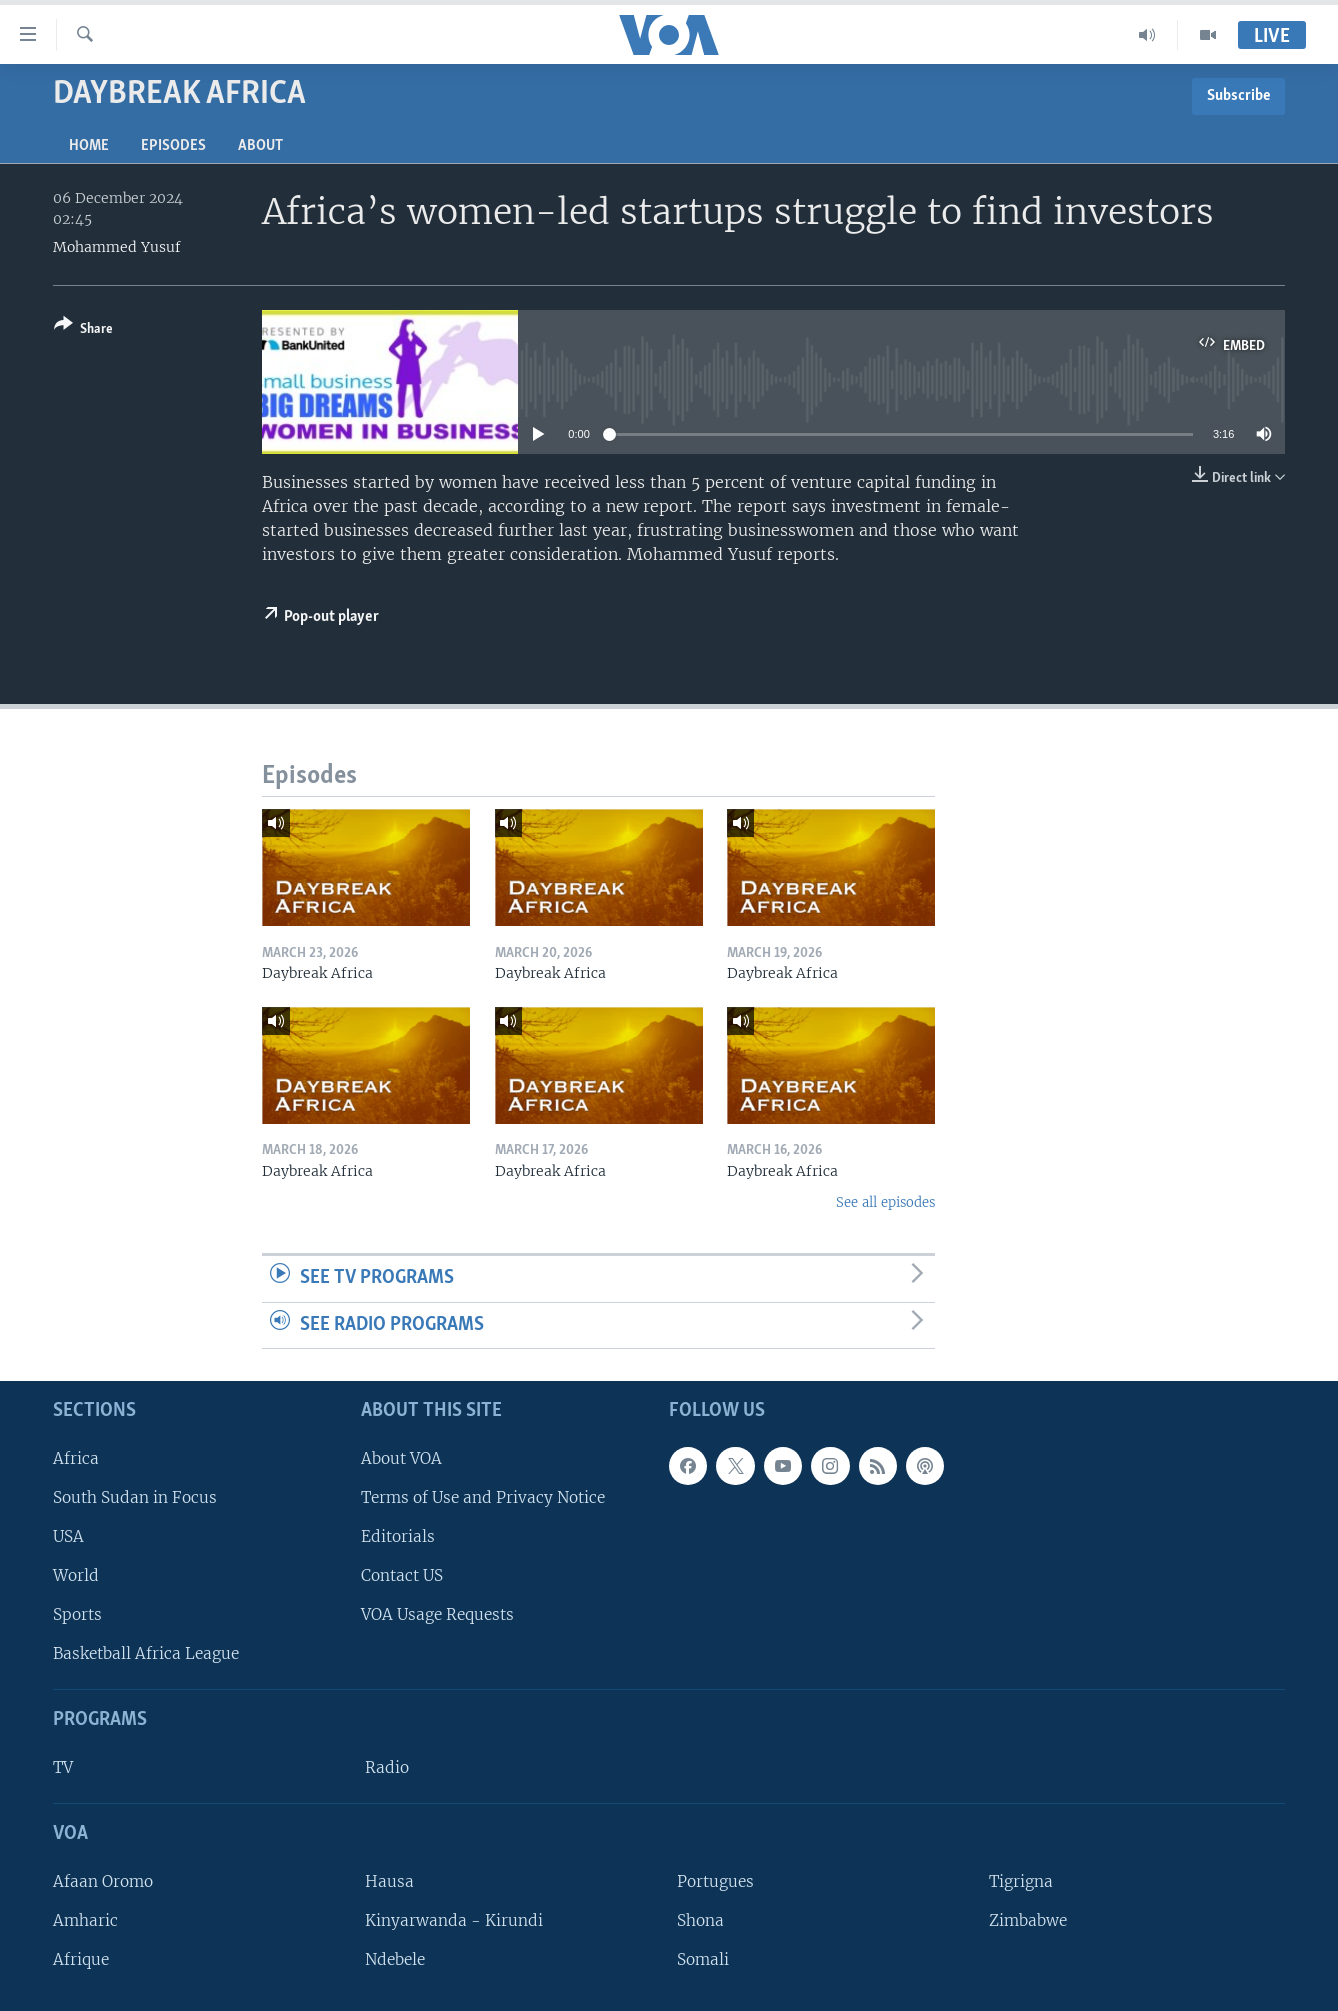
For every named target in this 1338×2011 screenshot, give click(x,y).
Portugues (715, 1881)
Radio (387, 1767)
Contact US (402, 1575)
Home (89, 146)
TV (63, 1767)
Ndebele (395, 1959)
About (260, 146)
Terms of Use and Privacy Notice (483, 1497)
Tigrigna (1021, 1881)
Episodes (173, 146)
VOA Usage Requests (437, 1614)
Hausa (389, 1881)
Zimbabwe (1028, 1920)
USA (68, 1536)
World (76, 1575)
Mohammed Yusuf (117, 247)
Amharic (85, 1920)
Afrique (81, 1959)
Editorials (398, 1536)
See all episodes (885, 1202)
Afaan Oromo (103, 1881)
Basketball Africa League (146, 1653)
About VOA (401, 1458)
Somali (703, 1959)
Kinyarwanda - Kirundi (454, 1920)
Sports (77, 1614)
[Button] (83, 330)
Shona (700, 1920)
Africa (76, 1458)
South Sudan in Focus (135, 1497)
